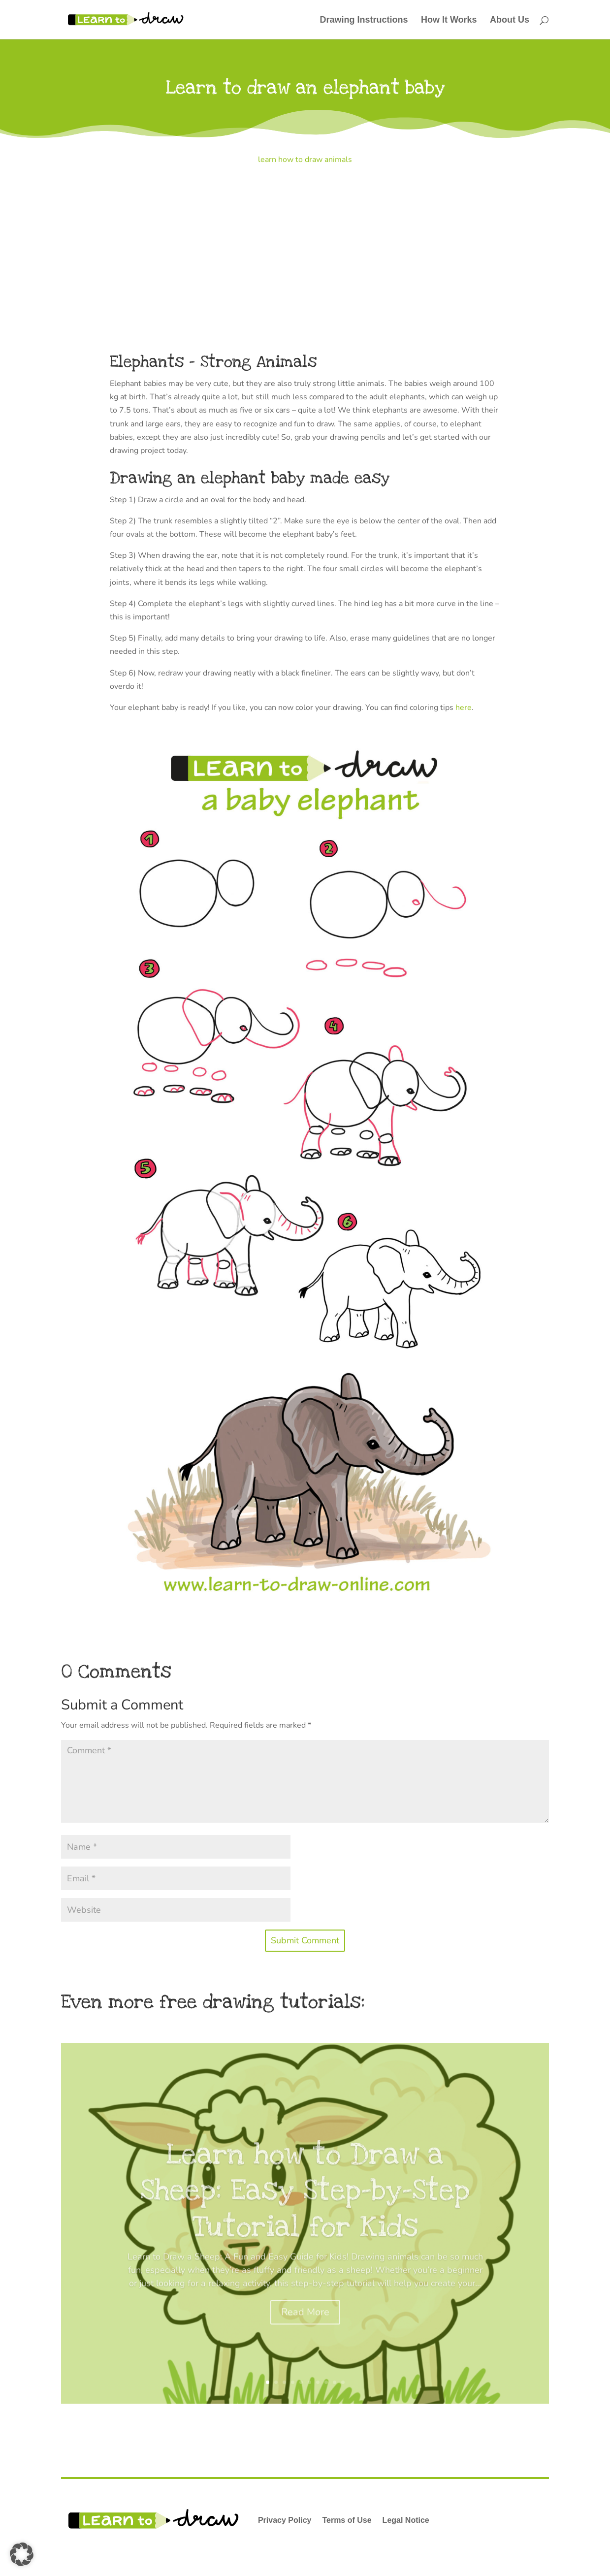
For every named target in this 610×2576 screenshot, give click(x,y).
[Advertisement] (305, 249)
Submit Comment (305, 1940)
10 (343, 2382)
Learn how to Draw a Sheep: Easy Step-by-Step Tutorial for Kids (305, 2210)
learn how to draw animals (305, 159)
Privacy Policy (285, 2520)
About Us (509, 20)
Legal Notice (406, 2520)
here (463, 707)
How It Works (449, 20)
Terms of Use (346, 2520)
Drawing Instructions (364, 20)
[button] (21, 2554)
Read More (305, 2331)
